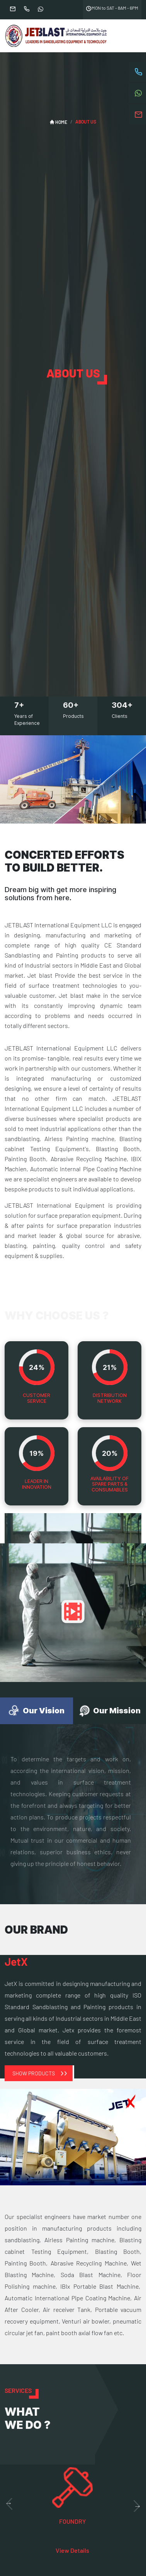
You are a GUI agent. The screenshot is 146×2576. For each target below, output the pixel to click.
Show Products (33, 2073)
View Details (72, 2550)
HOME (58, 122)
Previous (8, 2504)
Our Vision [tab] (36, 1711)
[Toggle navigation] (131, 36)
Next (137, 2506)
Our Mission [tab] (108, 1711)
